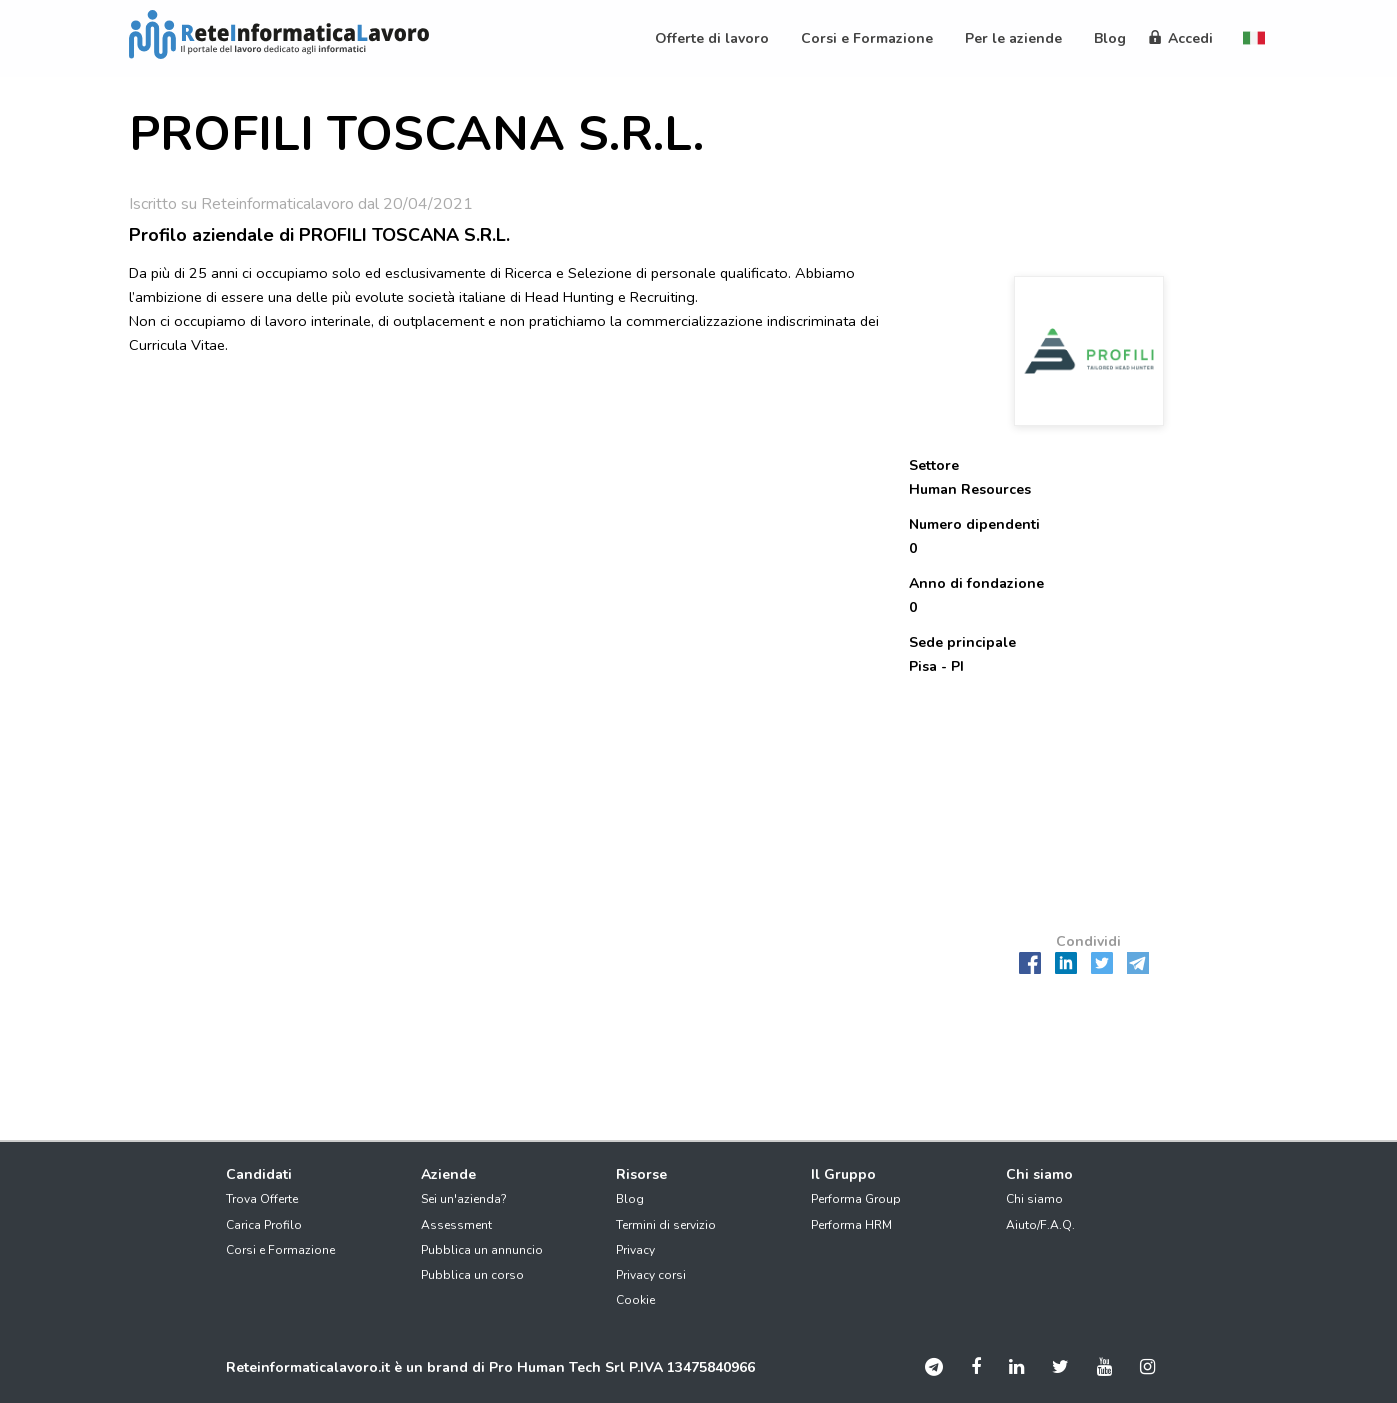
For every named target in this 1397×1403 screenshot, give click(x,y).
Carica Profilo (264, 1225)
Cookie (635, 1300)
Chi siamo (1034, 1199)
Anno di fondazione (976, 583)
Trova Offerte (262, 1199)
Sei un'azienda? (464, 1199)
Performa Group (856, 1199)
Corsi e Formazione (280, 1250)
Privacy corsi (651, 1275)
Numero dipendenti (974, 524)
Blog (630, 1199)
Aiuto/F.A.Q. (1040, 1225)
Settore (934, 465)
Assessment (456, 1225)
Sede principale (962, 642)
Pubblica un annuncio (482, 1250)
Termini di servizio (666, 1225)
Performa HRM (851, 1225)
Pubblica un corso (472, 1275)
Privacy (635, 1250)
